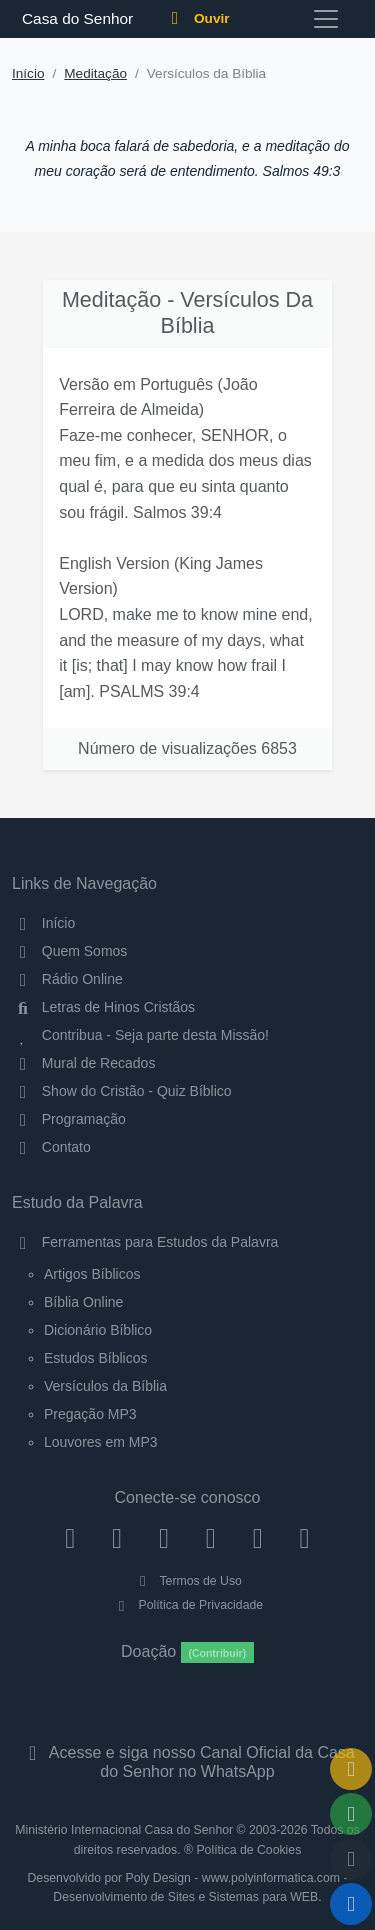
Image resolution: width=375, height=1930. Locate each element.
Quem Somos (69, 951)
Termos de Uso (187, 1581)
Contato (51, 1147)
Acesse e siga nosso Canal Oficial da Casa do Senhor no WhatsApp (187, 1762)
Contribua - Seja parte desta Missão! (140, 1035)
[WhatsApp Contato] (257, 1537)
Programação (69, 1119)
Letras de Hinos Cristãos (103, 1007)
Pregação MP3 (90, 1414)
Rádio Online (67, 979)
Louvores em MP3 (101, 1442)
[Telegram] (304, 1537)
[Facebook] (70, 1537)
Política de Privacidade (187, 1605)
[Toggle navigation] (326, 19)
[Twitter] (164, 1537)
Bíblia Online (83, 1302)
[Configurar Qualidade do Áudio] (351, 1859)
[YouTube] (210, 1537)
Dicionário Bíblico (98, 1330)
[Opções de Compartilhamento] (351, 1814)
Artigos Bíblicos (92, 1274)
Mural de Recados (83, 1063)
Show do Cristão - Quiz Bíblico (122, 1091)
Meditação (95, 73)
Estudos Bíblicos (96, 1358)
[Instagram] (117, 1537)
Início (28, 73)
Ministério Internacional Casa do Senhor (124, 1830)
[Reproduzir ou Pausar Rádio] (351, 1904)
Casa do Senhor (74, 18)
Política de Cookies (248, 1850)
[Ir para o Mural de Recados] (351, 1769)
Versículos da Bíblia (105, 1386)
